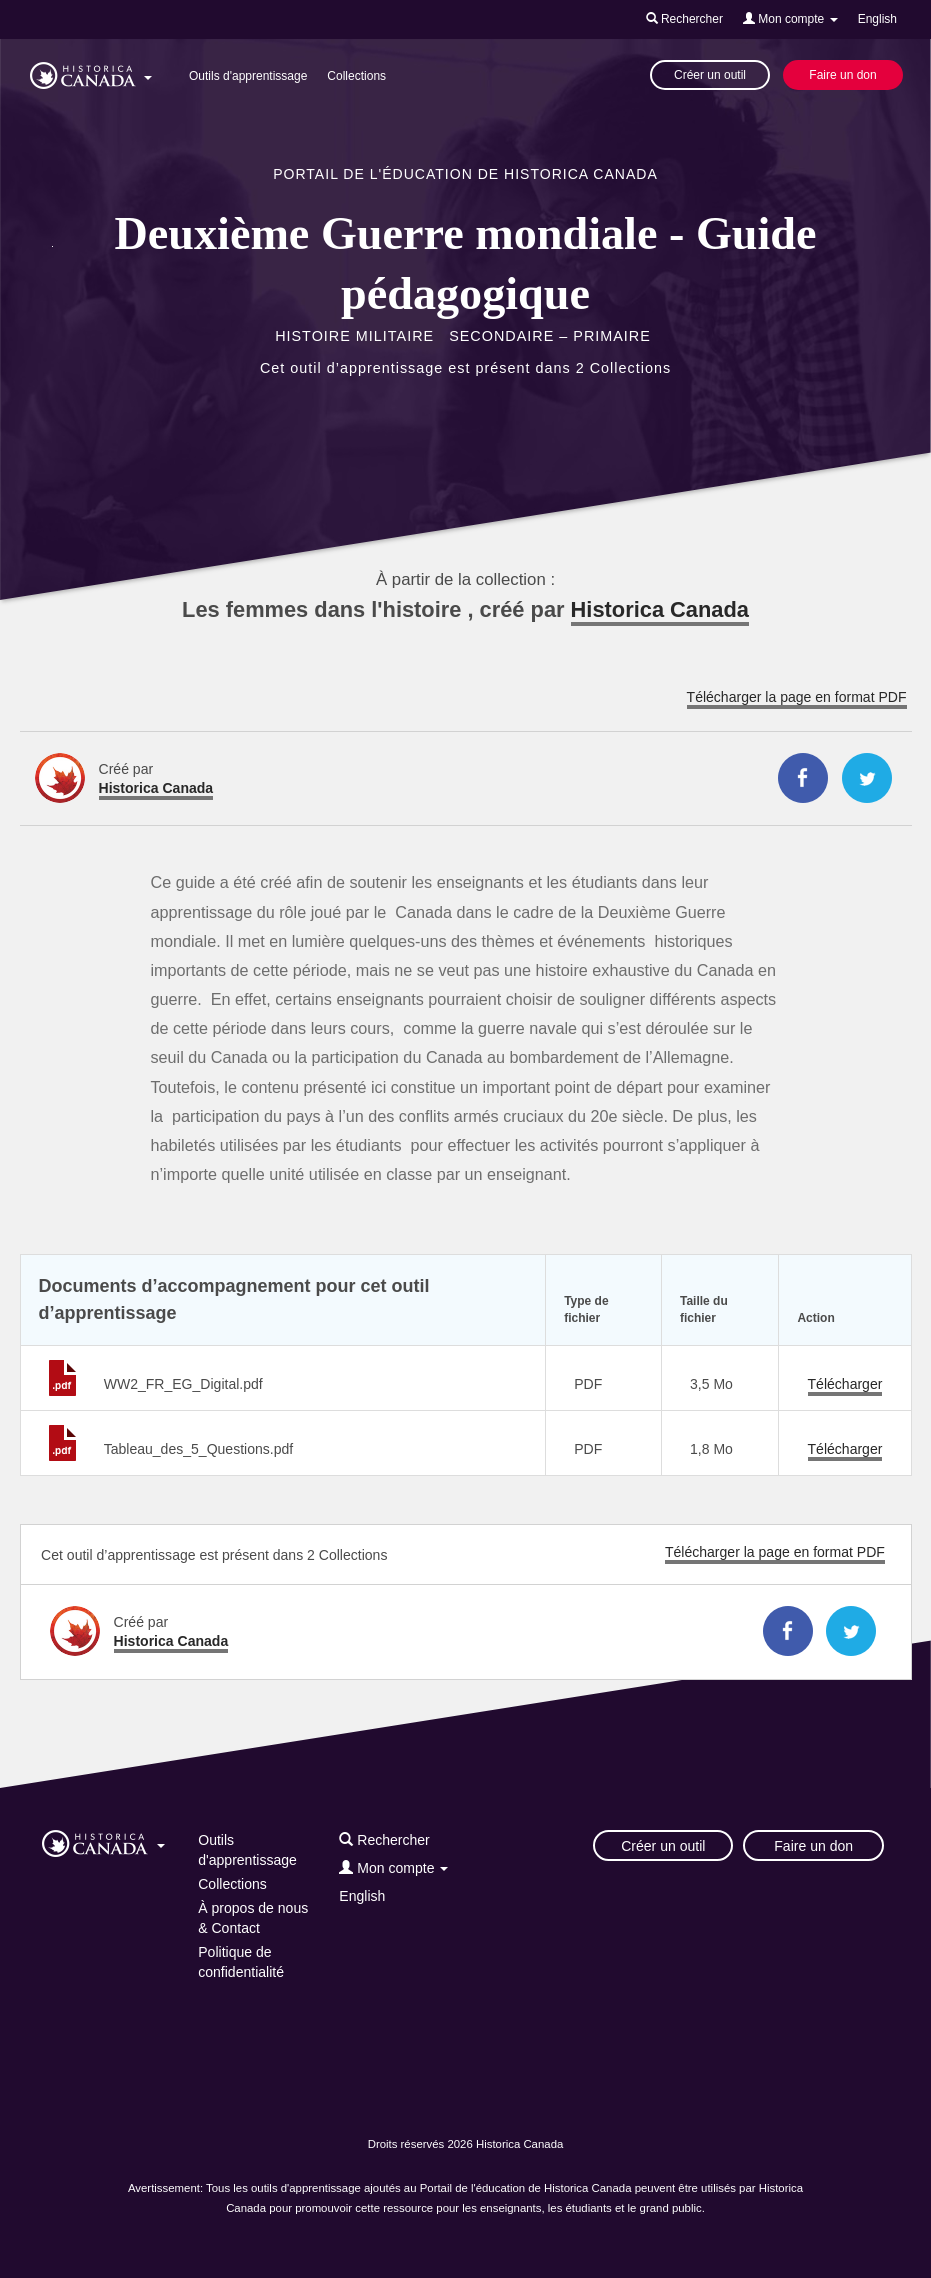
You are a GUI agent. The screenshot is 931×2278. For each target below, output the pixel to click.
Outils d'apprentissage (248, 76)
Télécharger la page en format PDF (797, 697)
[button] (91, 72)
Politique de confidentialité (241, 1962)
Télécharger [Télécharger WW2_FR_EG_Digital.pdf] (845, 1384)
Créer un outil (710, 75)
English (877, 19)
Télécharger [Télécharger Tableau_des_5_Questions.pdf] (845, 1449)
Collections (356, 76)
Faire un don (842, 75)
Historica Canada (660, 609)
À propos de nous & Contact (253, 1918)
